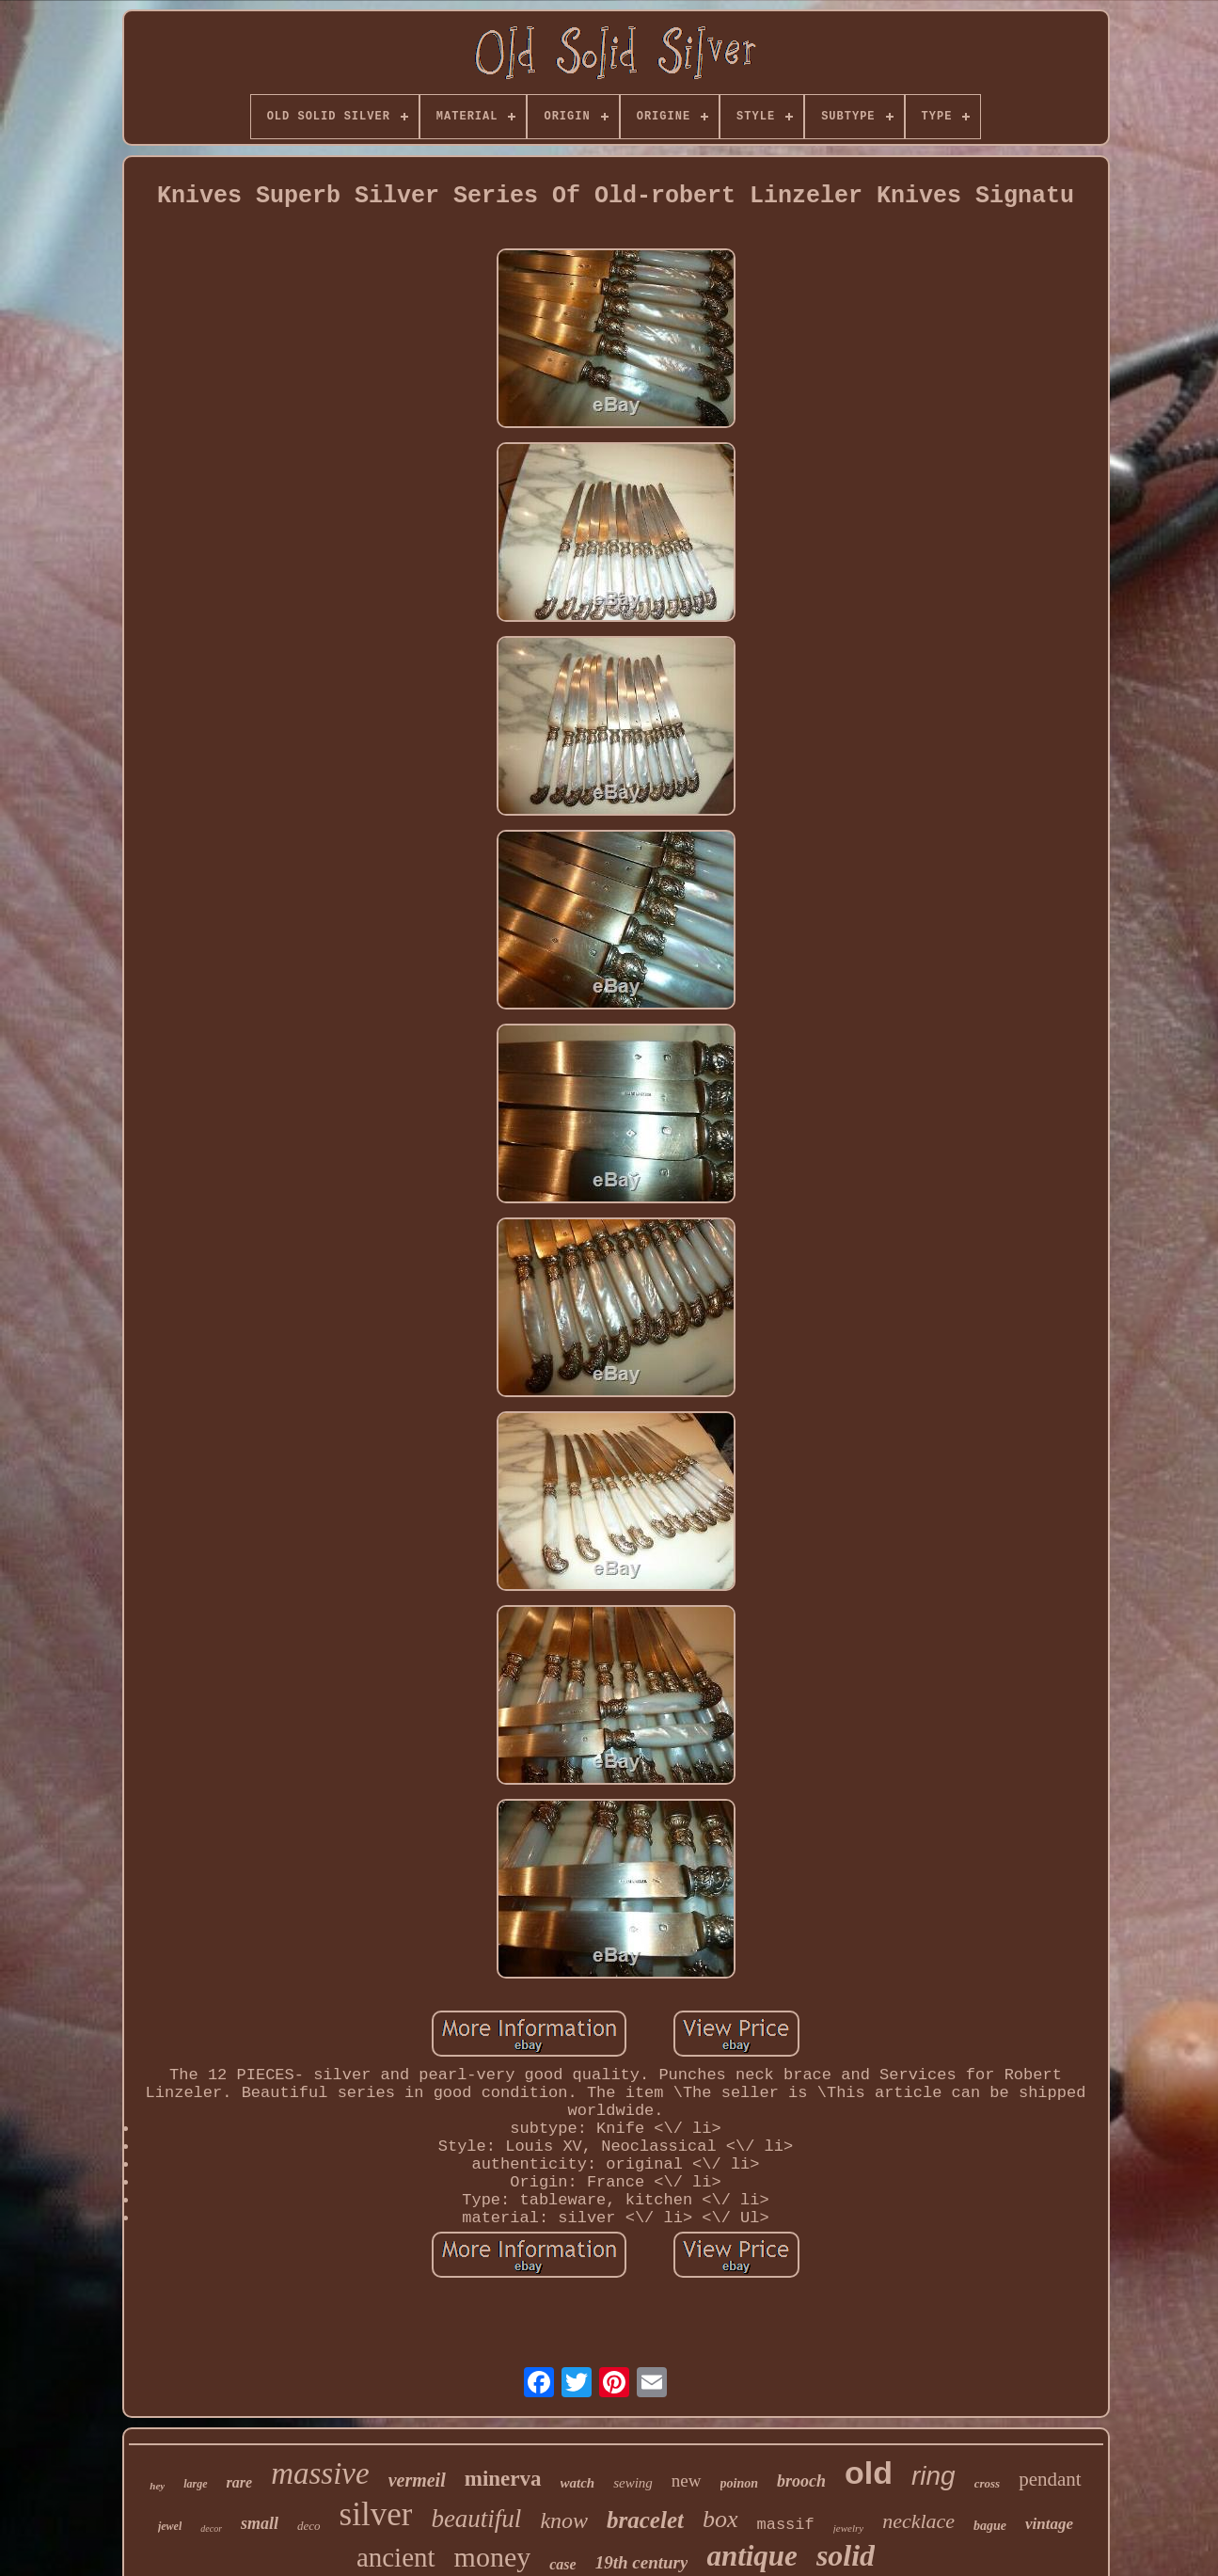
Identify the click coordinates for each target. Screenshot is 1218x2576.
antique (751, 2555)
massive (320, 2473)
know (564, 2520)
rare (240, 2482)
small (259, 2523)
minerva (503, 2478)
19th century (641, 2562)
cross (987, 2483)
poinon (739, 2483)
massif (786, 2525)
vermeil (417, 2480)
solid (845, 2555)
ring (933, 2475)
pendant (1050, 2479)
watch (578, 2482)
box (720, 2519)
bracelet (645, 2520)
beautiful (476, 2518)
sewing (633, 2482)
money (492, 2556)
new (687, 2480)
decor (211, 2528)
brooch (801, 2481)
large (195, 2483)
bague (989, 2526)
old (869, 2472)
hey (157, 2485)
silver (376, 2514)
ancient (395, 2557)
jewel (170, 2526)
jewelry (848, 2528)
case (562, 2564)
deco (309, 2526)
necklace (918, 2521)
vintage (1049, 2524)
